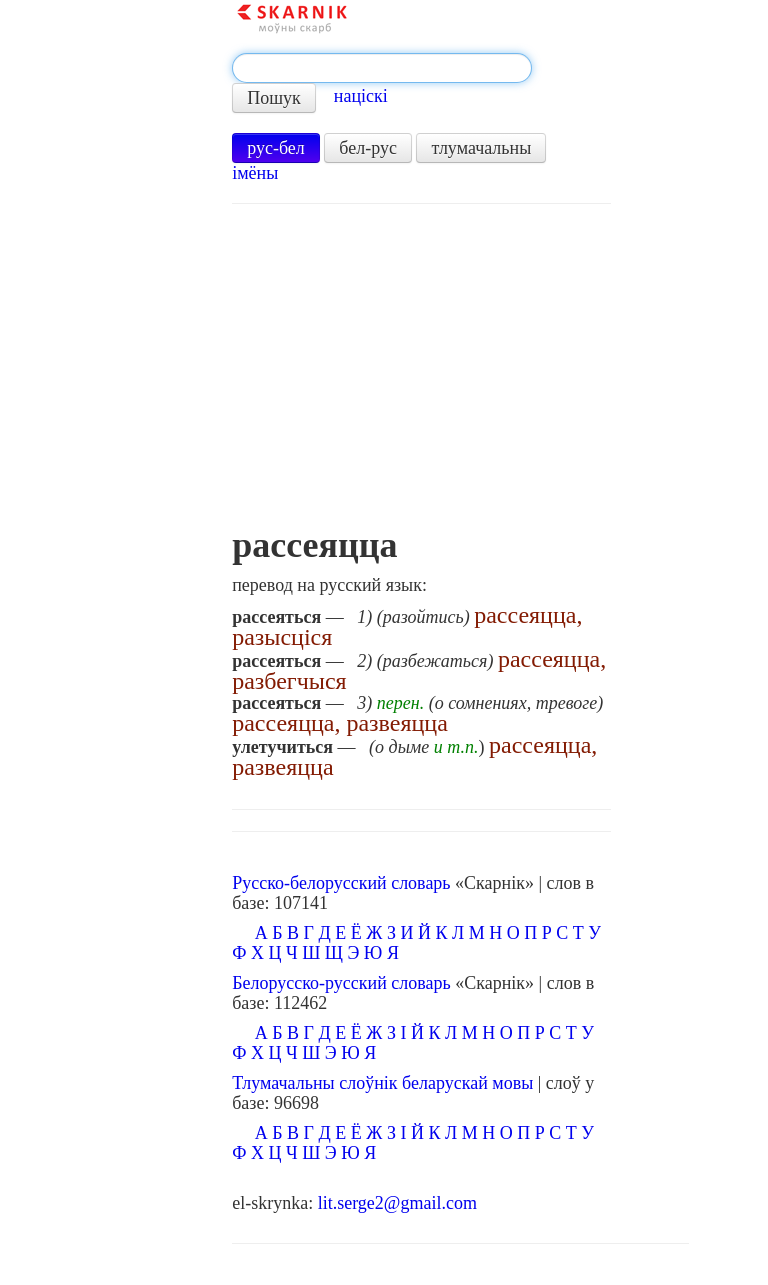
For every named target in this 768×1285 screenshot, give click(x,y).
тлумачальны (481, 148)
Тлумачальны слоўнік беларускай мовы (382, 1083)
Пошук (274, 98)
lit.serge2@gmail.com (397, 1203)
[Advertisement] (421, 375)
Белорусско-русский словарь (341, 983)
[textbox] (382, 68)
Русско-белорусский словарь (341, 883)
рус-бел (276, 148)
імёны (255, 173)
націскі (361, 96)
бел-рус (368, 148)
